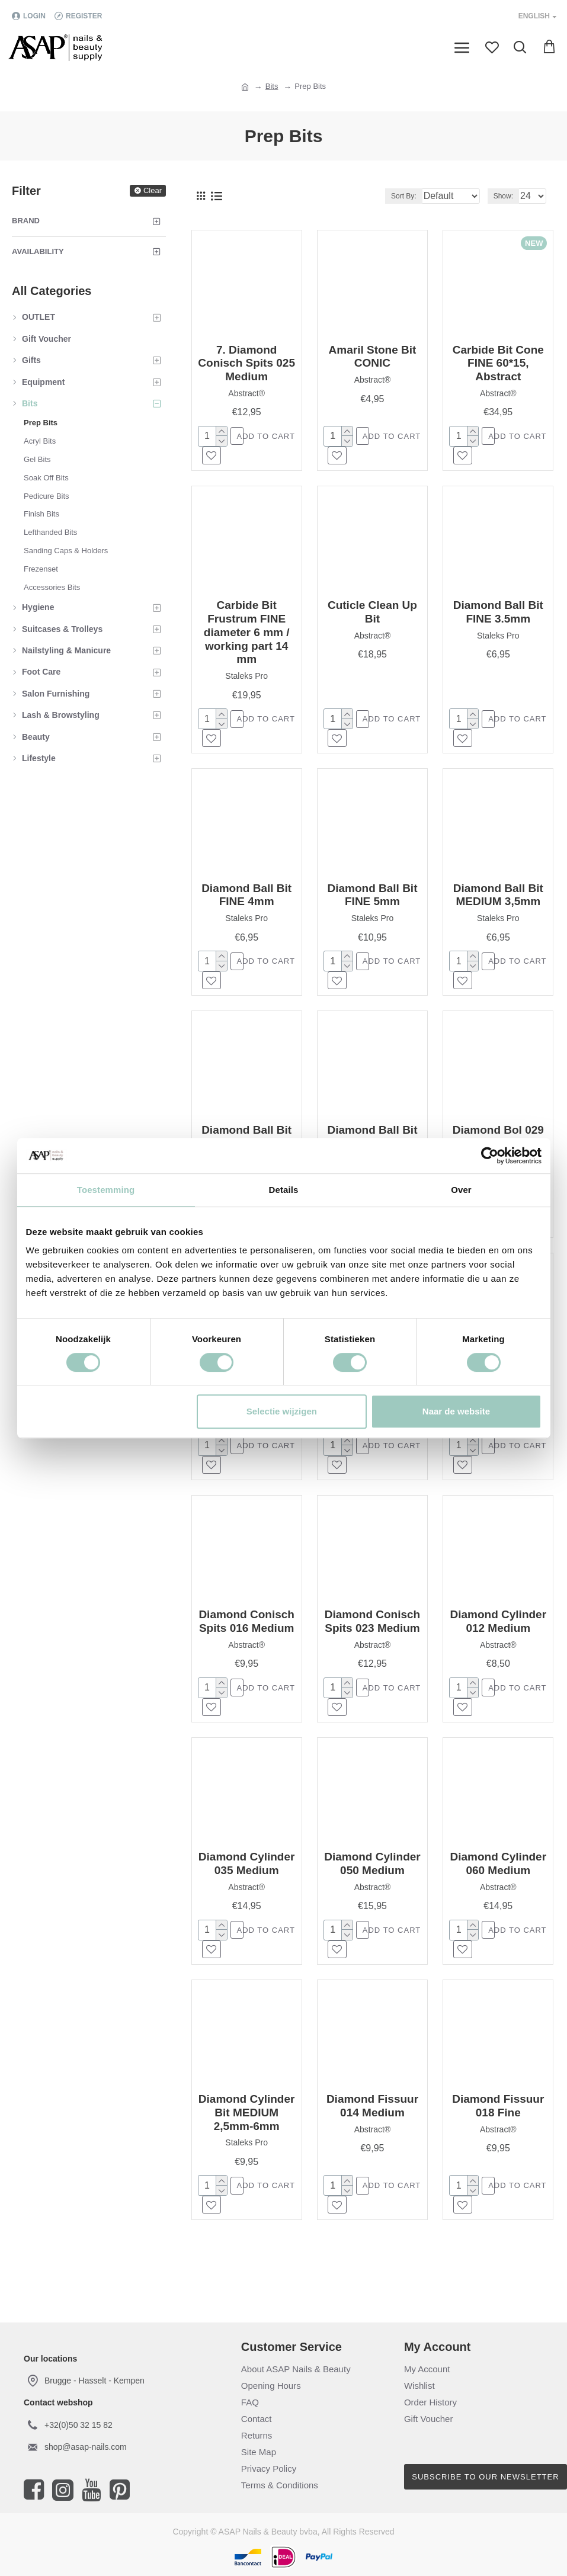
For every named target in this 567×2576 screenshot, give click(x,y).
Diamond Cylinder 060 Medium (498, 1881)
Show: (503, 196)
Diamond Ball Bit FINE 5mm (372, 901)
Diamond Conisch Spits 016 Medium (246, 1636)
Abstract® (246, 393)
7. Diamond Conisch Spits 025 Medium (246, 363)
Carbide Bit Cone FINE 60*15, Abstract (498, 363)
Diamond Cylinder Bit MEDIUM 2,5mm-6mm (246, 2133)
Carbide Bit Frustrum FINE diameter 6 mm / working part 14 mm (247, 635)
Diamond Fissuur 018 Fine (498, 2126)
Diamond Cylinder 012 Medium (498, 1636)
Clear (152, 190)
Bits (271, 86)
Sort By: (371, 196)
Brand (26, 220)
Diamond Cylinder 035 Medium (246, 1881)
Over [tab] (461, 1190)
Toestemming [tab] (106, 1190)
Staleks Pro (246, 679)
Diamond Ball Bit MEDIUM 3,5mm (498, 901)
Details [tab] (284, 1190)
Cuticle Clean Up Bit (372, 615)
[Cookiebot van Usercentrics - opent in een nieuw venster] (490, 1156)
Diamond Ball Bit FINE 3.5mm (498, 615)
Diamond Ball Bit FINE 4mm (246, 901)
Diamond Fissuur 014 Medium (372, 2126)
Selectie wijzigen (281, 1411)
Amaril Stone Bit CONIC (373, 357)
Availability (38, 251)
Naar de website (456, 1411)
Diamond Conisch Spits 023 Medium (373, 1636)
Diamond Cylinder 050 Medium (372, 1881)
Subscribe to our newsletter (485, 2476)
